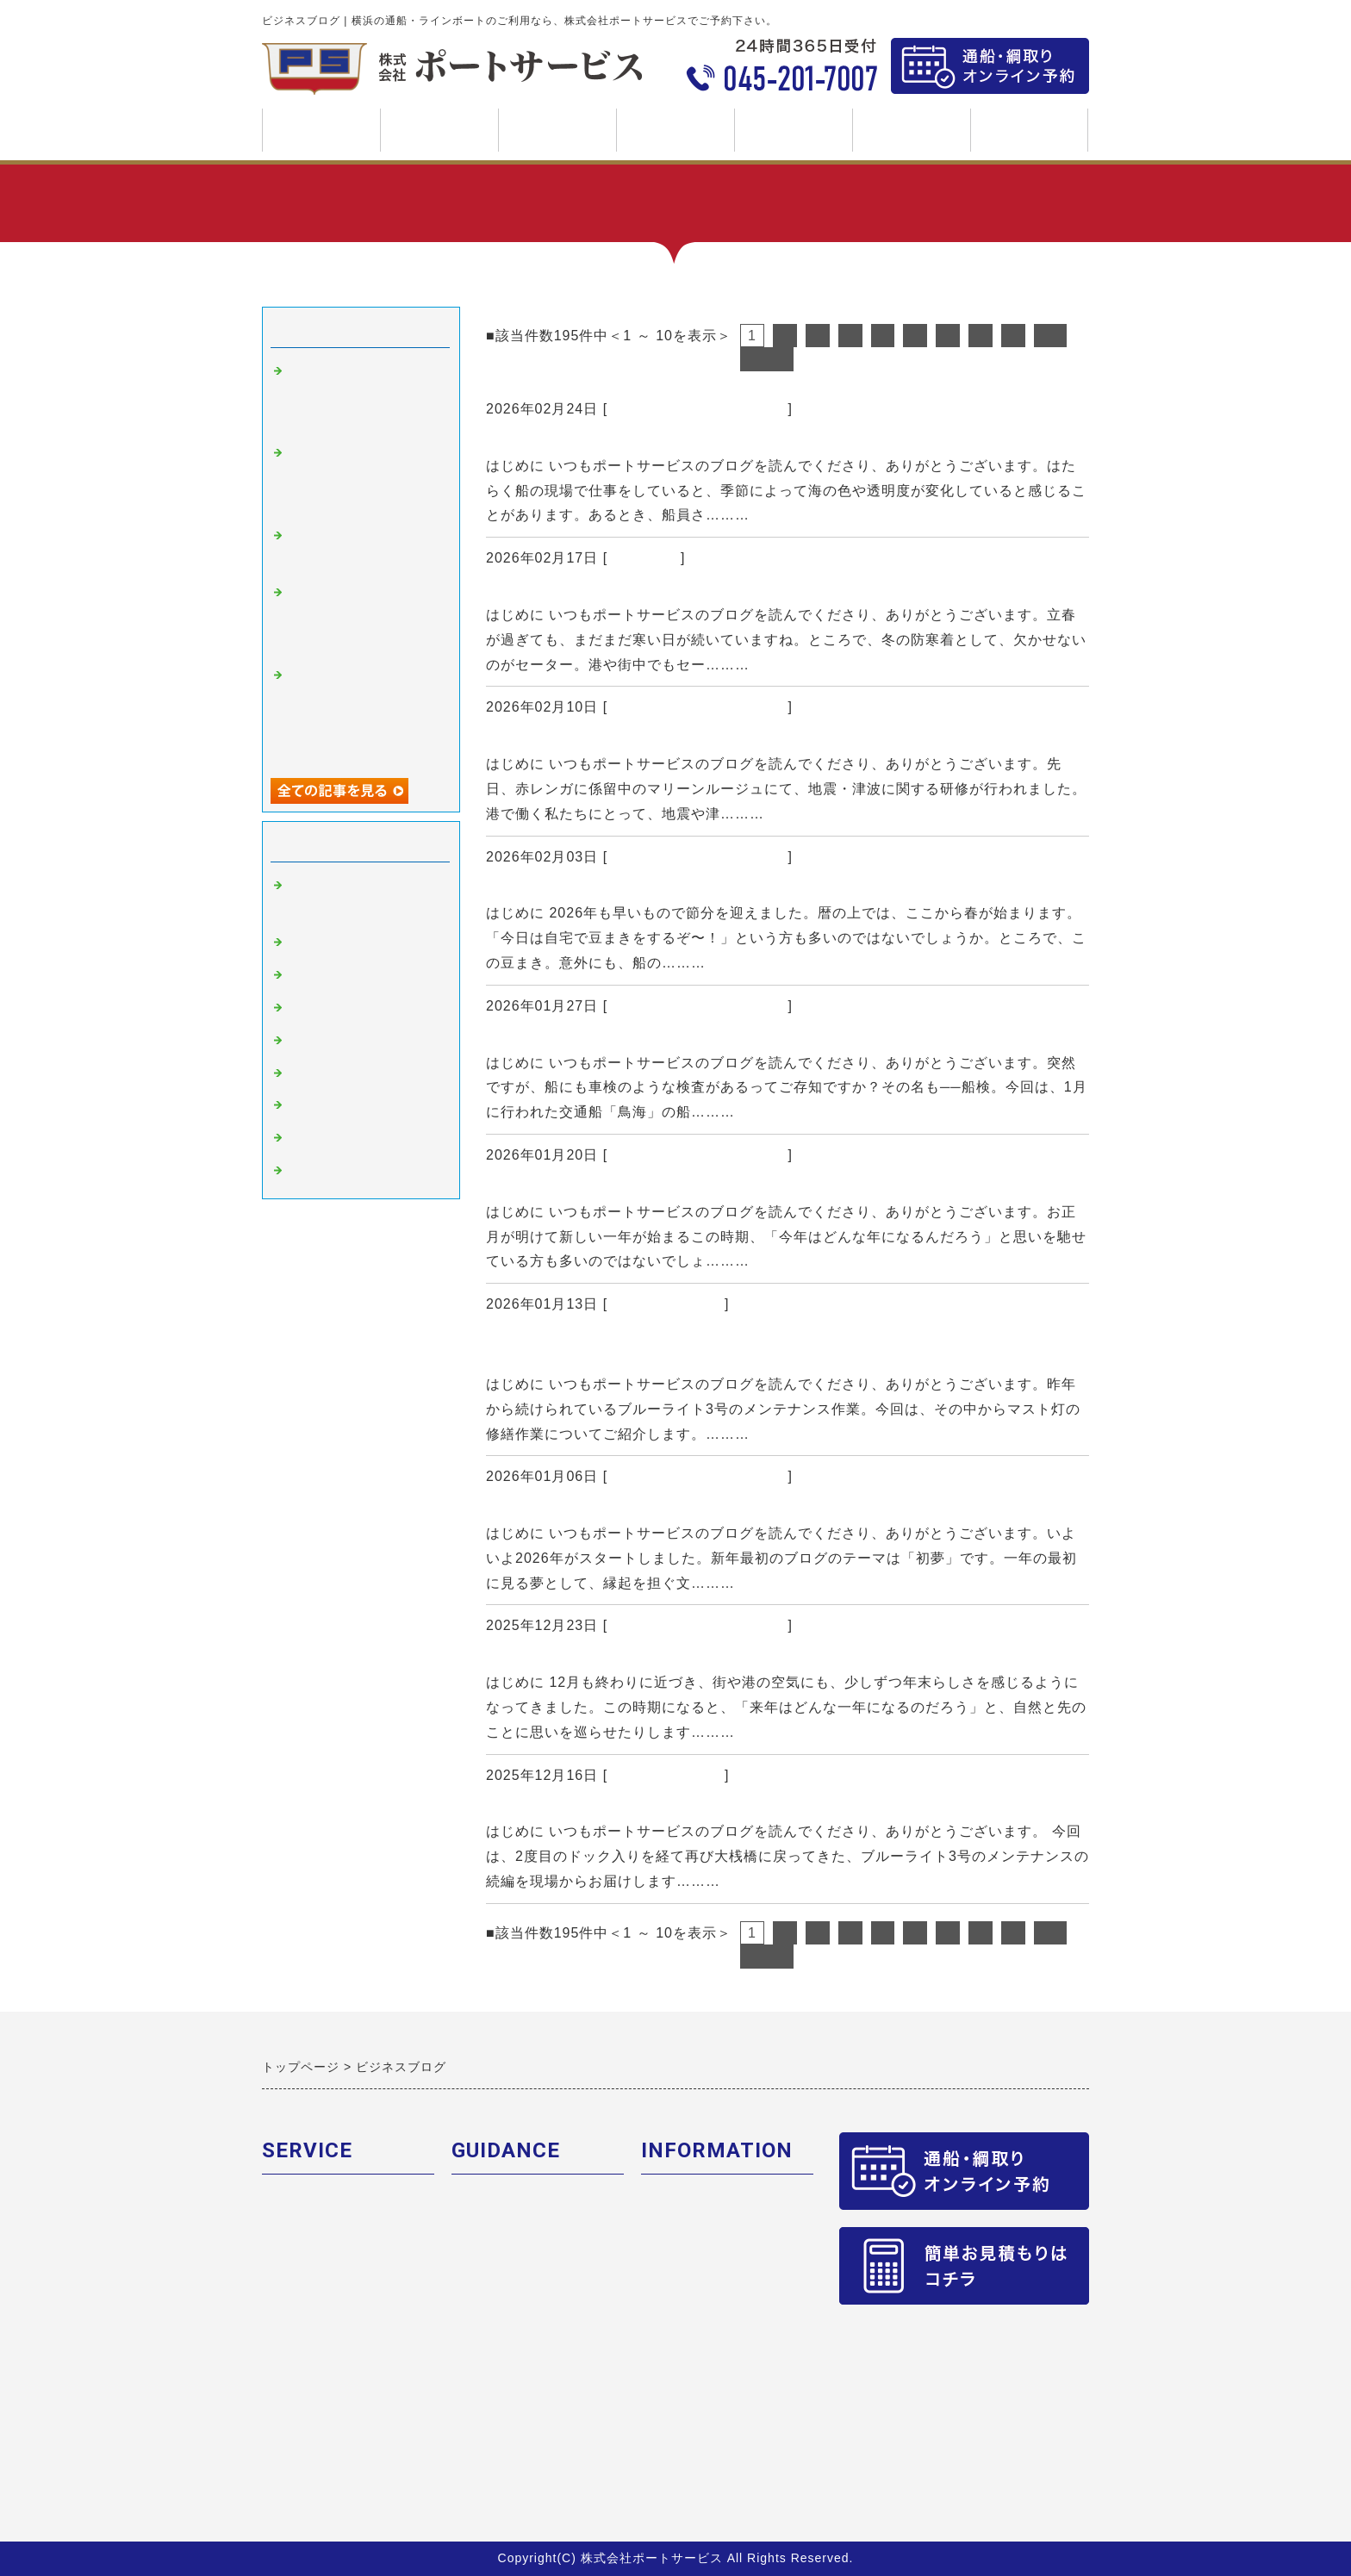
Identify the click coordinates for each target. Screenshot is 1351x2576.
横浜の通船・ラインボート (697, 408)
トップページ (321, 130)
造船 (301, 1074)
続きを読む (790, 514)
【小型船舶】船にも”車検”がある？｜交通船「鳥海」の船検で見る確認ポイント (780, 1039)
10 (1050, 335)
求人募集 (911, 136)
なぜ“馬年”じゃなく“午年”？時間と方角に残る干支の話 (689, 1658)
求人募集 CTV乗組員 (705, 2330)
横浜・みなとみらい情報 (363, 1106)
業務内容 (289, 2202)
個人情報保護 (682, 2266)
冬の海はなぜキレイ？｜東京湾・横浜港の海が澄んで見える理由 (723, 442)
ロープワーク (329, 1041)
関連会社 (289, 2266)
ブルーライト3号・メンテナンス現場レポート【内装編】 (715, 1807)
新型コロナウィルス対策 (363, 1139)
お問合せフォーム (696, 2298)
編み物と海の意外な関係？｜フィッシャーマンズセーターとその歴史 (739, 591)
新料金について (499, 2234)
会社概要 (668, 2202)
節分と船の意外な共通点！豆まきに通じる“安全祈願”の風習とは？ (731, 889)
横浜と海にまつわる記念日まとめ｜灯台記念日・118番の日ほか (719, 1188)
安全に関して (329, 1009)
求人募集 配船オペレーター (725, 2393)
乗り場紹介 (485, 2266)
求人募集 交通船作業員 (711, 2361)
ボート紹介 (296, 2234)
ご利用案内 (557, 136)
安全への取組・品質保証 (717, 2234)
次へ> (767, 359)
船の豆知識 (644, 558)
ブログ (793, 130)
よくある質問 (492, 2298)
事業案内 (439, 136)
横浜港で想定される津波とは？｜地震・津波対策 (666, 740)
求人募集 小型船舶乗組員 (718, 2424)
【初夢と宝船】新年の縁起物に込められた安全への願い (690, 1509)
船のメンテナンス (666, 1304)
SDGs (1029, 130)
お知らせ (315, 1172)
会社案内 (675, 136)
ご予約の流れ (492, 2202)
